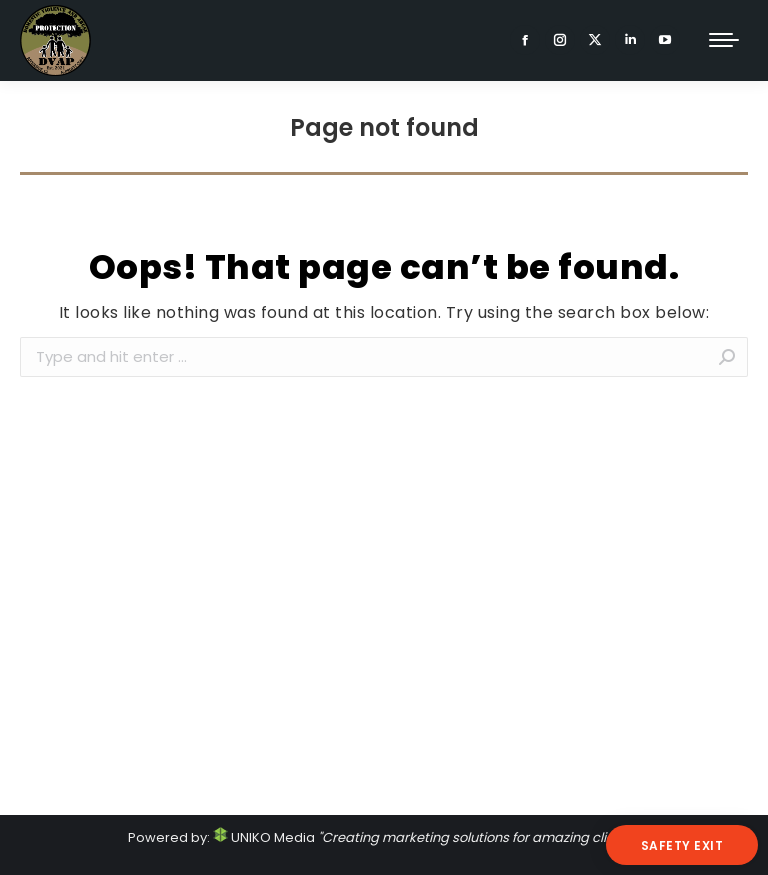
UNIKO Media (264, 837)
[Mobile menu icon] (724, 40)
